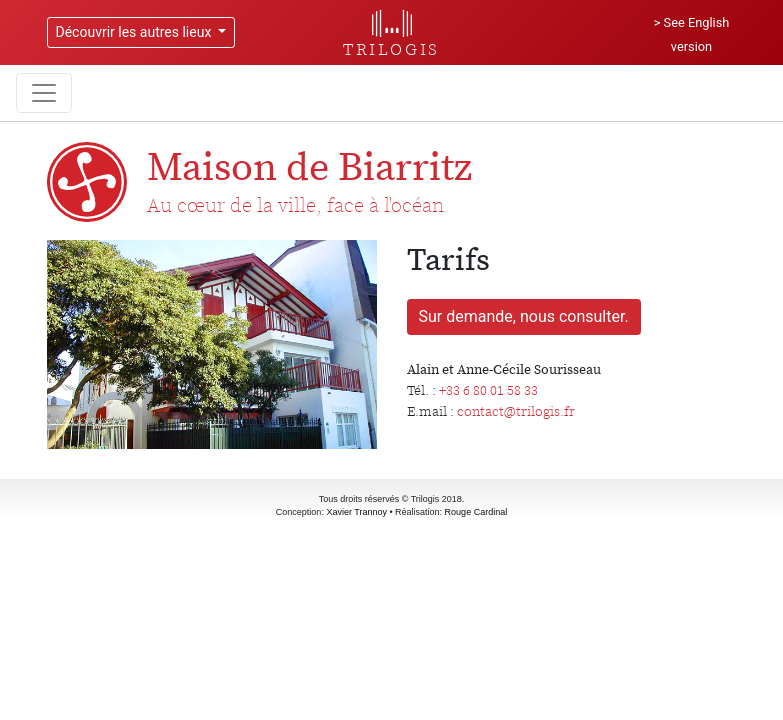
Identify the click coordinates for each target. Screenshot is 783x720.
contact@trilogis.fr (516, 411)
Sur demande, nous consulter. (524, 316)
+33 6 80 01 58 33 (488, 390)
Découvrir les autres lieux (135, 32)
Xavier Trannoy (356, 512)
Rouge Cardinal (476, 512)
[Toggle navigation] (44, 93)
